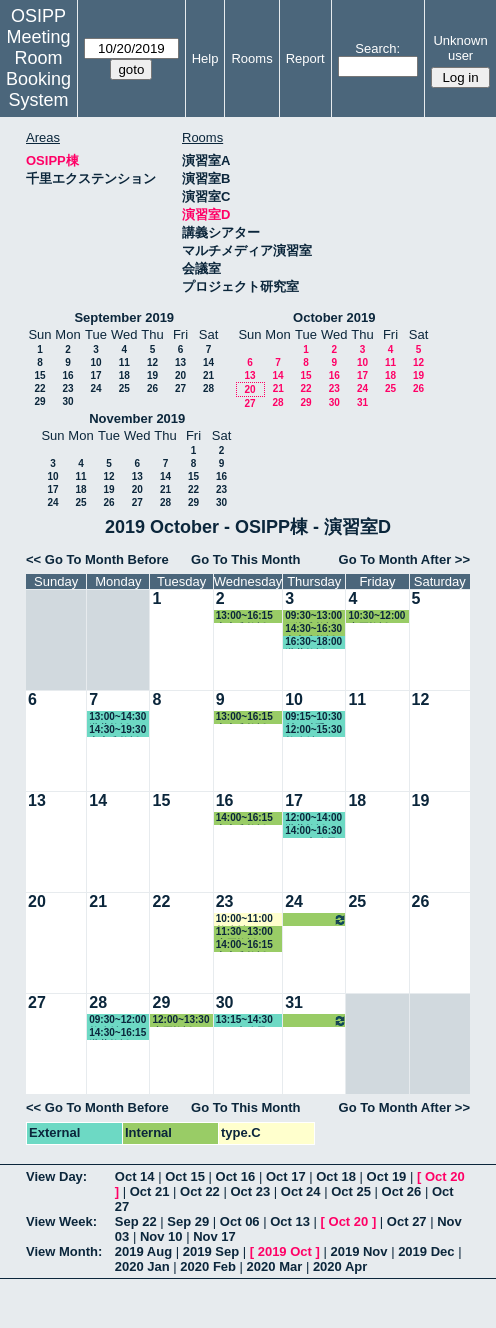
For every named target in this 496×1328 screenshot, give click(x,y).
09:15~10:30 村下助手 (313, 717)
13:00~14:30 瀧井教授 (117, 717)
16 (67, 375)
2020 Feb (208, 1266)
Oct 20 (445, 1176)
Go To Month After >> (404, 559)
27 (180, 388)
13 (180, 362)
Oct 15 (185, 1176)
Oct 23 (250, 1191)
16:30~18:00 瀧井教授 (313, 642)
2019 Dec (426, 1251)
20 (180, 375)
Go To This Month (246, 559)
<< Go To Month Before (97, 559)
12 (152, 362)
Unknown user (460, 48)
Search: (377, 48)
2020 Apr (340, 1266)
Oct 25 (351, 1191)
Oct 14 (135, 1176)
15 (39, 375)
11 (124, 362)
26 (152, 388)
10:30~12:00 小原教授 (376, 616)
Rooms (251, 58)
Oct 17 (286, 1176)
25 (124, 388)
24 (95, 388)
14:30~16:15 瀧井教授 (117, 1033)
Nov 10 (161, 1236)
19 (152, 375)
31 (362, 402)
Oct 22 (200, 1191)
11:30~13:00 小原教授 (244, 932)
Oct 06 (240, 1221)
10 (95, 362)
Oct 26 (402, 1191)
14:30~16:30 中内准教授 (313, 629)
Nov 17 (214, 1236)
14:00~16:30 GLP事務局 (313, 831)
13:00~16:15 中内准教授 (244, 616)
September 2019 (124, 317)
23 (67, 388)
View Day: (56, 1176)
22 (39, 388)
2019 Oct (285, 1251)
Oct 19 (387, 1176)
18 (124, 375)
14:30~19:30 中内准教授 (117, 730)
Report (305, 58)
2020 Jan (142, 1266)
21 (208, 375)
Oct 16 (236, 1176)
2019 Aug (143, 1251)
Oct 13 (290, 1221)
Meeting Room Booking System (38, 68)
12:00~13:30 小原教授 (180, 1020)
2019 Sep (211, 1251)
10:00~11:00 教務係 (244, 919)
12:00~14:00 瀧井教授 (313, 818)
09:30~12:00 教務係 (117, 1020)
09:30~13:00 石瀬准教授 (313, 616)
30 (67, 401)
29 (39, 401)
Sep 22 (136, 1221)
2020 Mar (275, 1266)
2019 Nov (358, 1251)
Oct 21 (150, 1191)
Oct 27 (407, 1221)
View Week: (61, 1221)
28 (208, 388)
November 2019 (137, 418)
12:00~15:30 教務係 (313, 730)
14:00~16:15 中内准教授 (244, 818)
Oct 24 (301, 1191)
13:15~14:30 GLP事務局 (244, 1020)
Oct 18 (336, 1176)
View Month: (64, 1251)
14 (208, 362)
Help (205, 58)
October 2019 (334, 317)
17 (95, 375)
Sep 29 (188, 1221)
